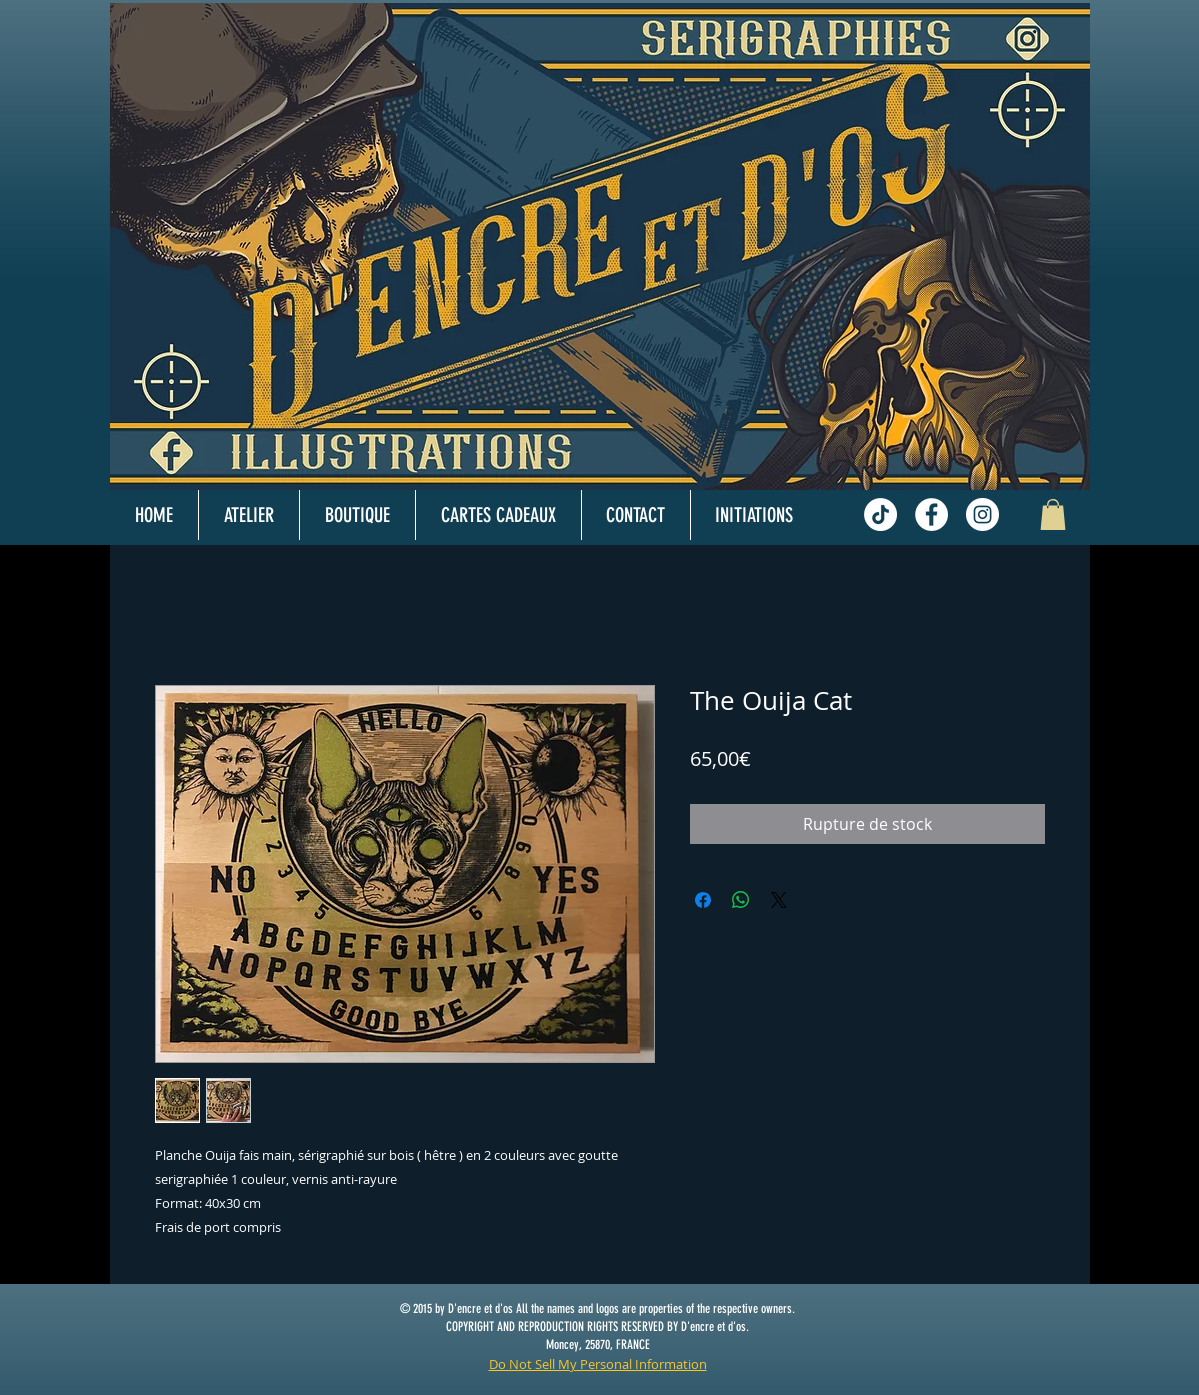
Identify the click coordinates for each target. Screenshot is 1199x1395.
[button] (1053, 514)
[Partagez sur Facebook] (703, 900)
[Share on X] (779, 900)
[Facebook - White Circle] (931, 514)
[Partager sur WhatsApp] (741, 900)
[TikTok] (880, 514)
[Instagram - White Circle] (982, 514)
